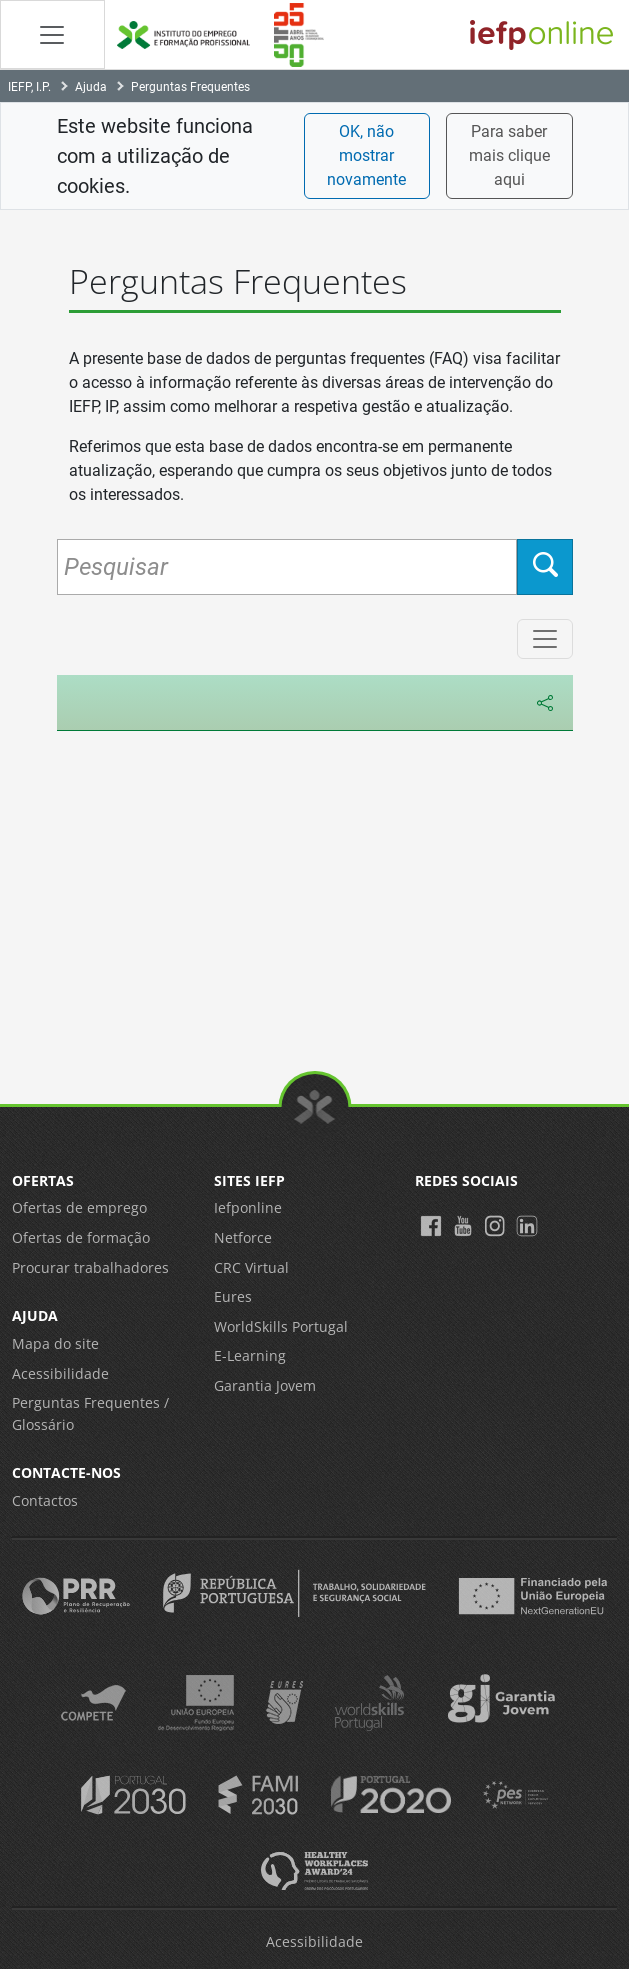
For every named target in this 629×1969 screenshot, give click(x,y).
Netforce (243, 1237)
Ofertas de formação (81, 1237)
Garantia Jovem (265, 1385)
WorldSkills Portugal (281, 1326)
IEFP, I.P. (29, 87)
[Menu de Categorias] (545, 639)
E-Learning (250, 1355)
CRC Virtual (251, 1267)
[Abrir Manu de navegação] (52, 34)
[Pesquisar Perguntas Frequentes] (287, 567)
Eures (233, 1296)
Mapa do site (55, 1343)
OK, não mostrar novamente (366, 155)
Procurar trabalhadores (90, 1267)
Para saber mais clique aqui (509, 155)
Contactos (45, 1500)
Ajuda (91, 87)
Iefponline (248, 1207)
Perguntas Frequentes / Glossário (90, 1413)
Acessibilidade (60, 1373)
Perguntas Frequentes (190, 87)
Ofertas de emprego (79, 1207)
